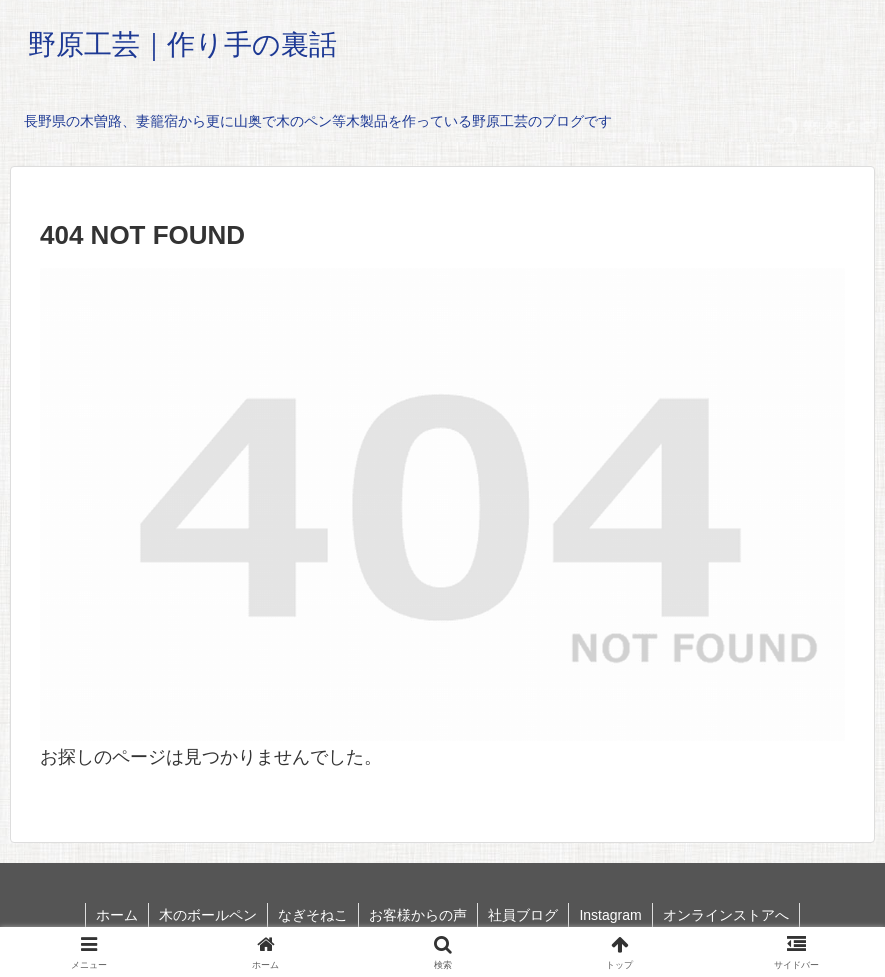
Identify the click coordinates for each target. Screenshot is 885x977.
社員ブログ (523, 915)
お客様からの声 (418, 915)
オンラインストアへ (726, 915)
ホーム (117, 915)
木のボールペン (208, 915)
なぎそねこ (313, 915)
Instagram (610, 915)
